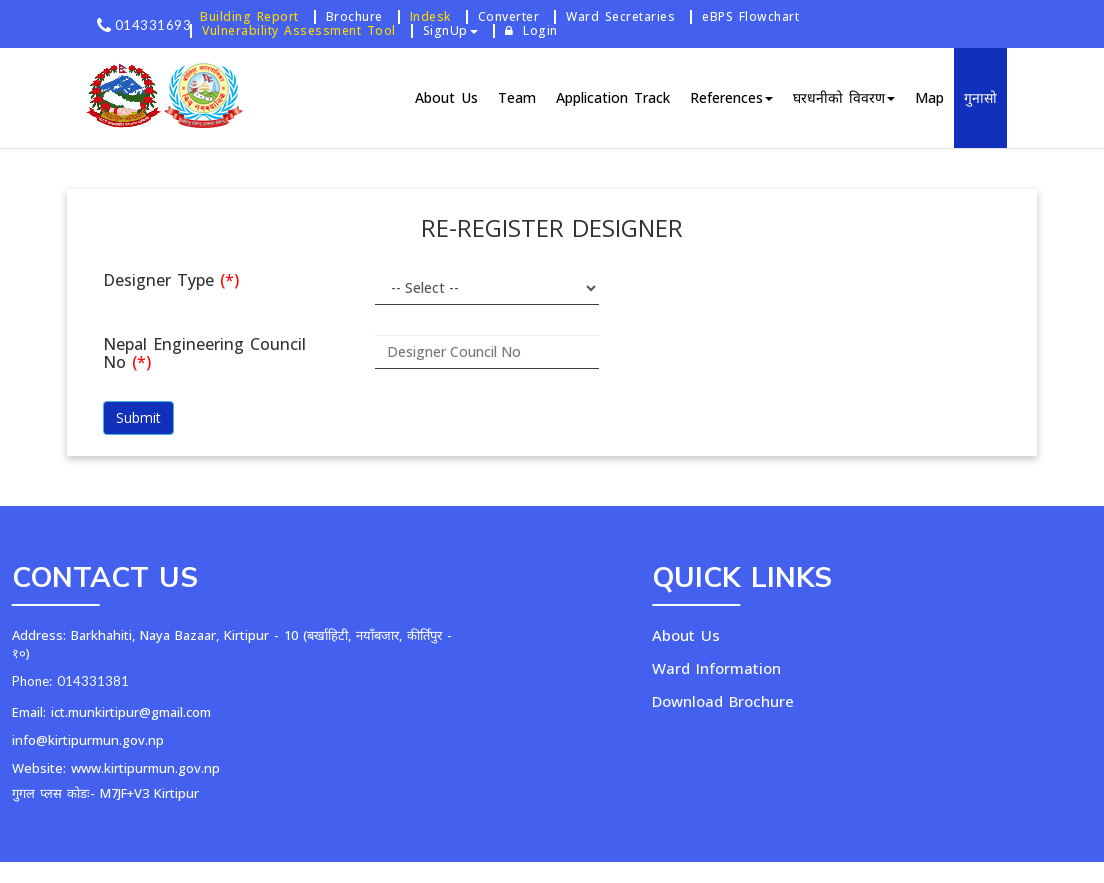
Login (531, 31)
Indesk (430, 17)
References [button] (731, 97)
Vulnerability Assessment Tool (299, 31)
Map (929, 97)
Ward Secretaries (620, 17)
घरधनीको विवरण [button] (844, 97)
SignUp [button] (450, 31)
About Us (446, 97)
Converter (509, 17)
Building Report (249, 17)
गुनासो (980, 97)
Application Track (613, 97)
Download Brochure (787, 701)
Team (517, 97)
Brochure (354, 17)
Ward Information (780, 668)
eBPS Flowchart (750, 17)
